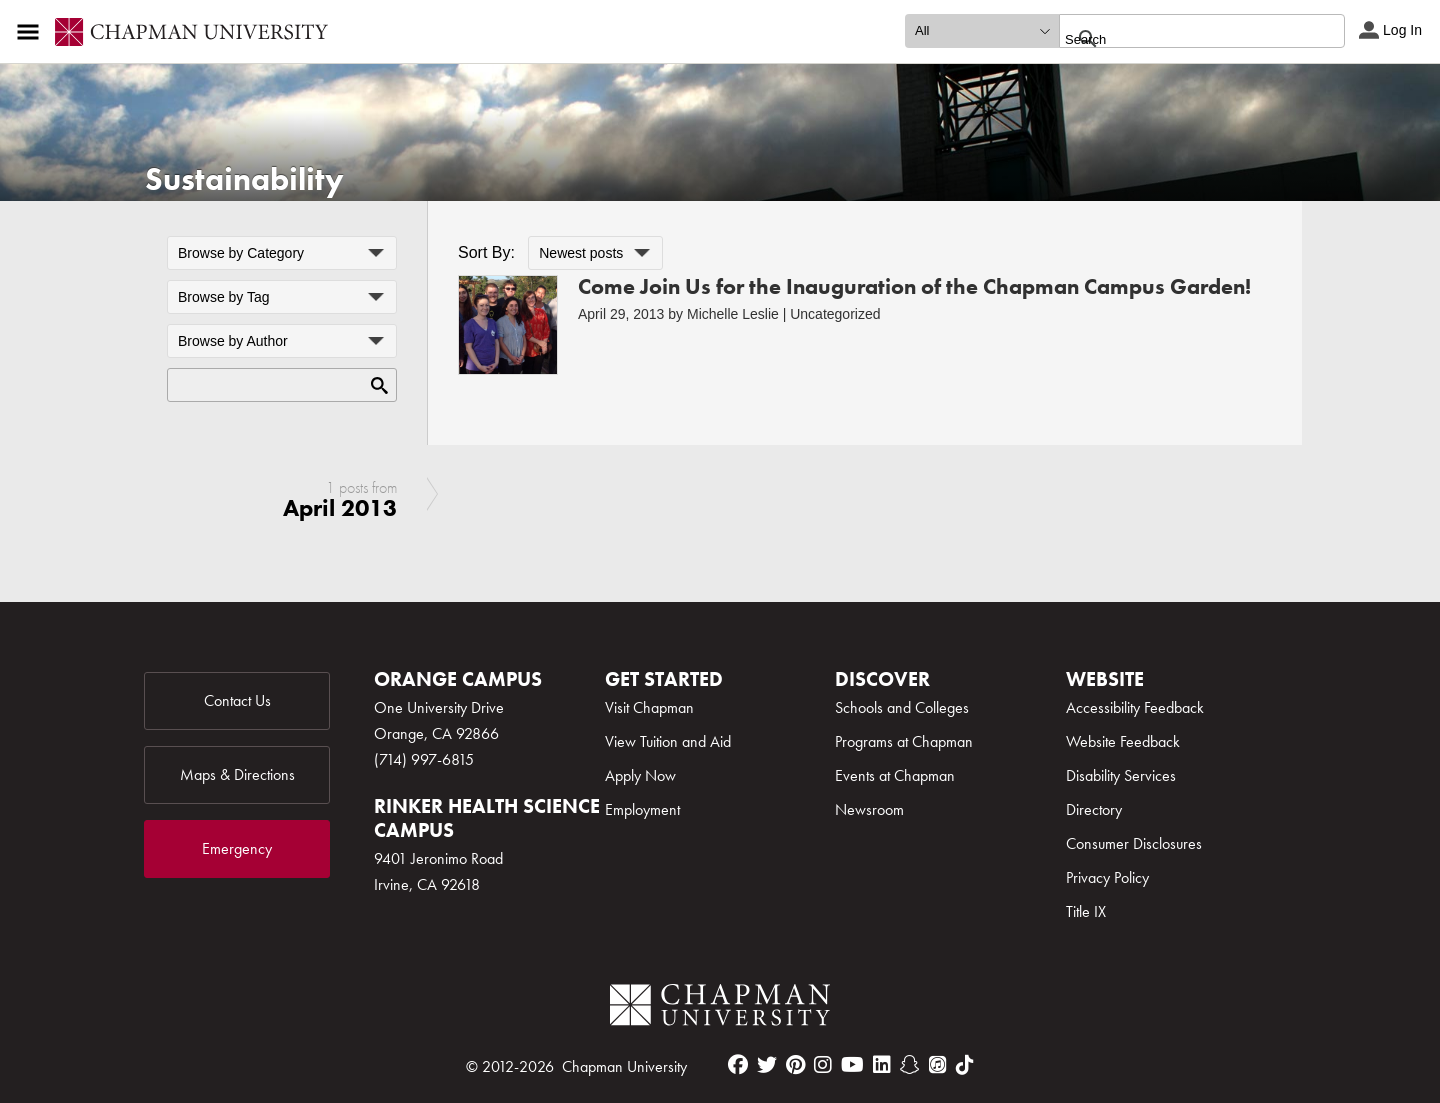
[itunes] (938, 1065)
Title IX (1086, 911)
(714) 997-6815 (424, 759)
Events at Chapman (895, 775)
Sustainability (244, 179)
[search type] (982, 31)
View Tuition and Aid (668, 741)
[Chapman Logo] (720, 1008)
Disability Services (1121, 775)
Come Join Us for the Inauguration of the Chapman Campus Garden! (914, 286)
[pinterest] (795, 1065)
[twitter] (767, 1065)
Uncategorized (835, 314)
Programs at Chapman (904, 741)
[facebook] (738, 1065)
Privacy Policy (1107, 877)
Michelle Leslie (733, 314)
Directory (1094, 809)
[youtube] (852, 1065)
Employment (642, 809)
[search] (1180, 39)
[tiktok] (965, 1065)
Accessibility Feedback (1135, 707)
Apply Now (640, 775)
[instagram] (823, 1065)
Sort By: (486, 252)
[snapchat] (910, 1065)
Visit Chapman (649, 707)
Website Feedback (1123, 741)
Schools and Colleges (902, 707)
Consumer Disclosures (1134, 843)
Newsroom (869, 809)
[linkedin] (882, 1065)
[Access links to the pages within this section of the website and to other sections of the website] (32, 32)
